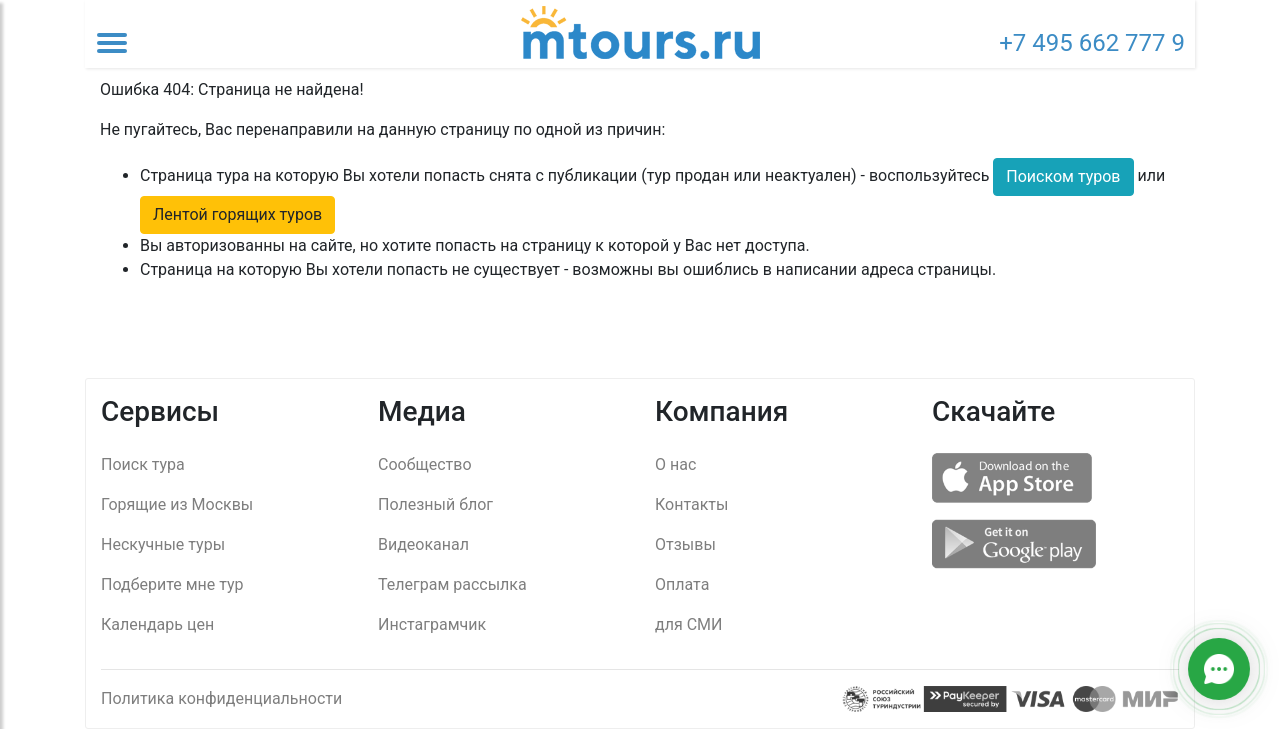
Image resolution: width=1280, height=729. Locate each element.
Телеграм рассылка (452, 584)
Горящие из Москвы (177, 504)
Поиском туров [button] (1063, 176)
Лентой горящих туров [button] (237, 214)
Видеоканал (423, 544)
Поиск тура (143, 464)
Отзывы (685, 544)
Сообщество (425, 464)
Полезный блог (435, 504)
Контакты (691, 504)
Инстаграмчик (432, 624)
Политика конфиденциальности (221, 698)
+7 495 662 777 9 (1092, 43)
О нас (675, 464)
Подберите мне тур (172, 584)
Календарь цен (157, 624)
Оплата (682, 584)
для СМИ (688, 624)
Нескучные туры (163, 544)
